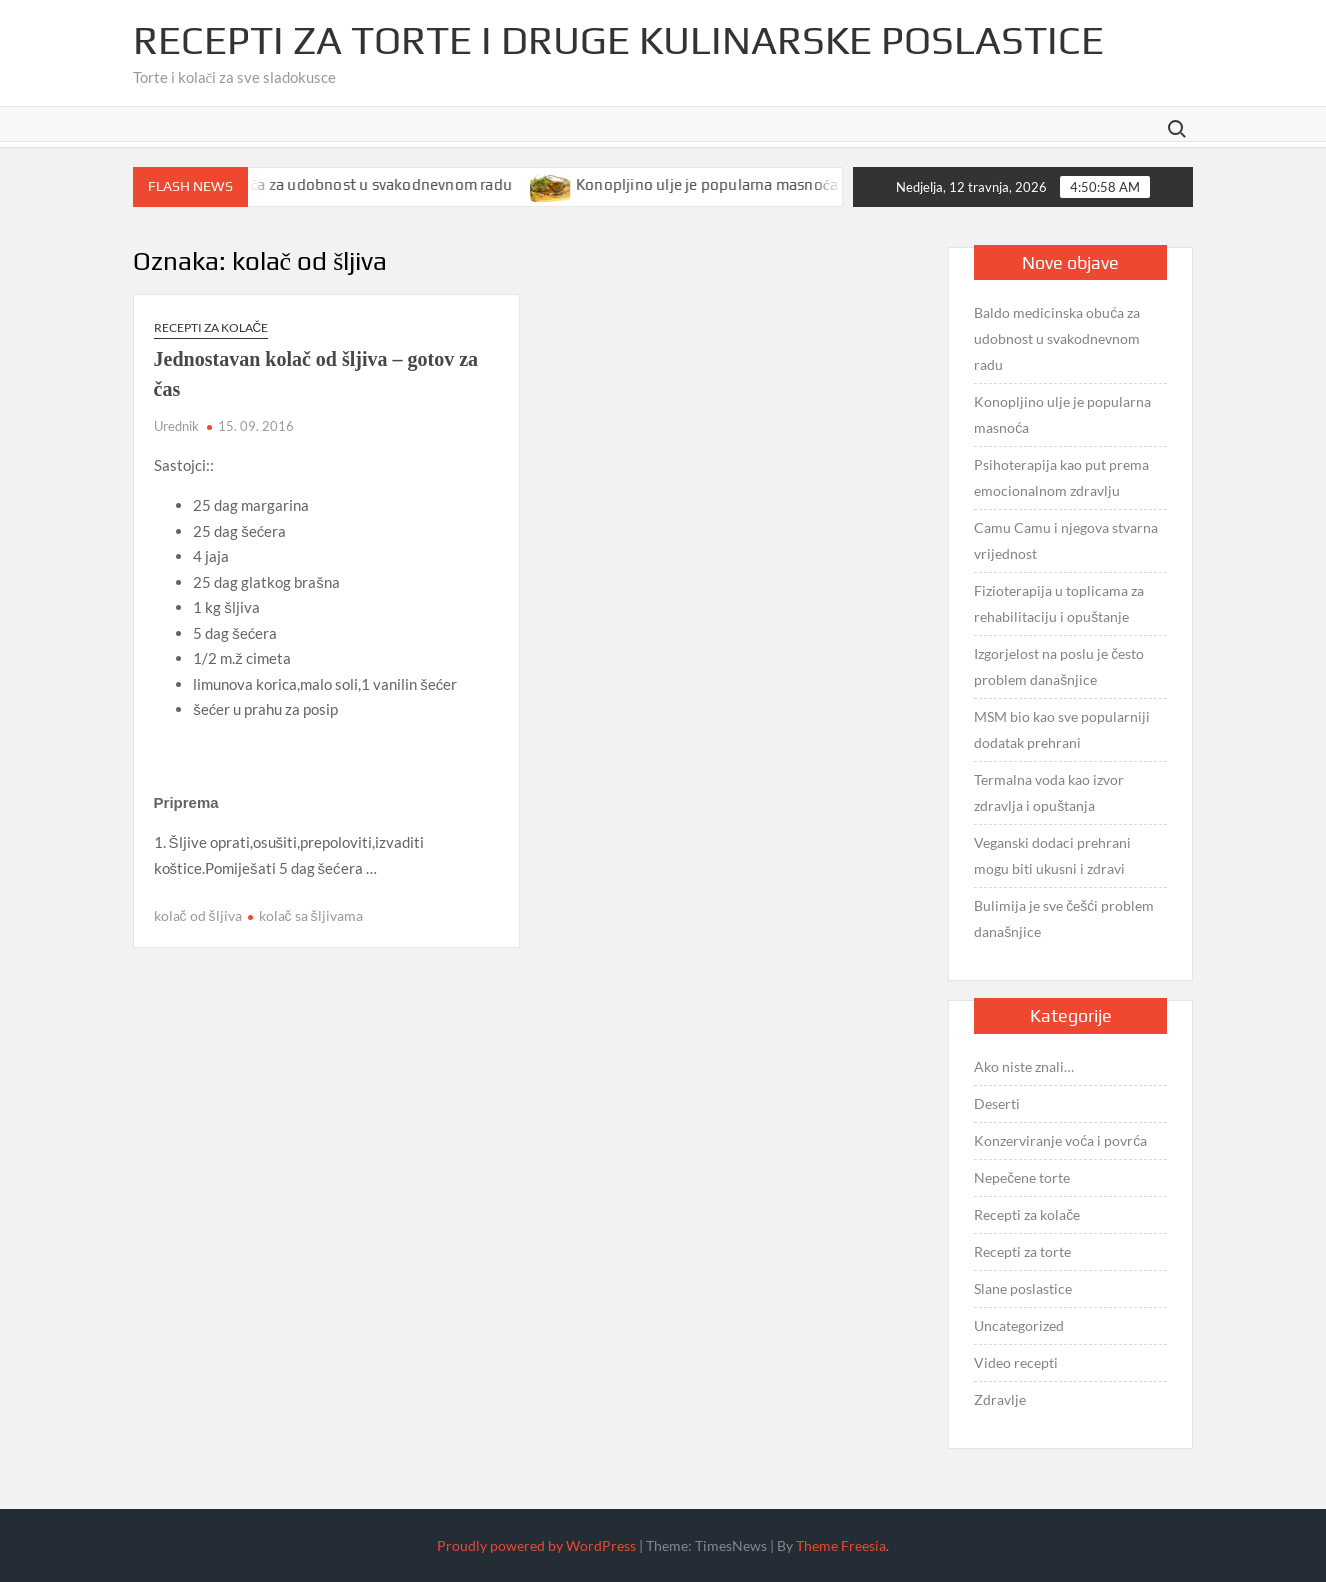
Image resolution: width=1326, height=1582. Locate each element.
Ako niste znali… (1024, 1066)
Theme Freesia (841, 1545)
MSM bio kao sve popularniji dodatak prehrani (1062, 729)
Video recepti (1016, 1362)
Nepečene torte (1022, 1177)
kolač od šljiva (198, 915)
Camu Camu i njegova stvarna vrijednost (1066, 540)
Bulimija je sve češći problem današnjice (1064, 918)
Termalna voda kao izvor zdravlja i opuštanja (1049, 792)
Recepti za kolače (211, 327)
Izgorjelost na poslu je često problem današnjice (1059, 666)
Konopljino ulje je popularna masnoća (724, 184)
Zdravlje (1000, 1399)
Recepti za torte (1022, 1251)
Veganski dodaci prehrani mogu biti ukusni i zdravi (1052, 855)
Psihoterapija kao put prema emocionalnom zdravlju (1061, 477)
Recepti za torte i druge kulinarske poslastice (618, 40)
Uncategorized (1019, 1325)
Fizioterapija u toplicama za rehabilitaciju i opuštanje (1059, 603)
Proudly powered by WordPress (536, 1545)
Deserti (997, 1103)
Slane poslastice (1023, 1288)
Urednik (176, 426)
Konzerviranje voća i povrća (1060, 1140)
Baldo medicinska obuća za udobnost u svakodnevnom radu (322, 184)
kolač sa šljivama (311, 915)
